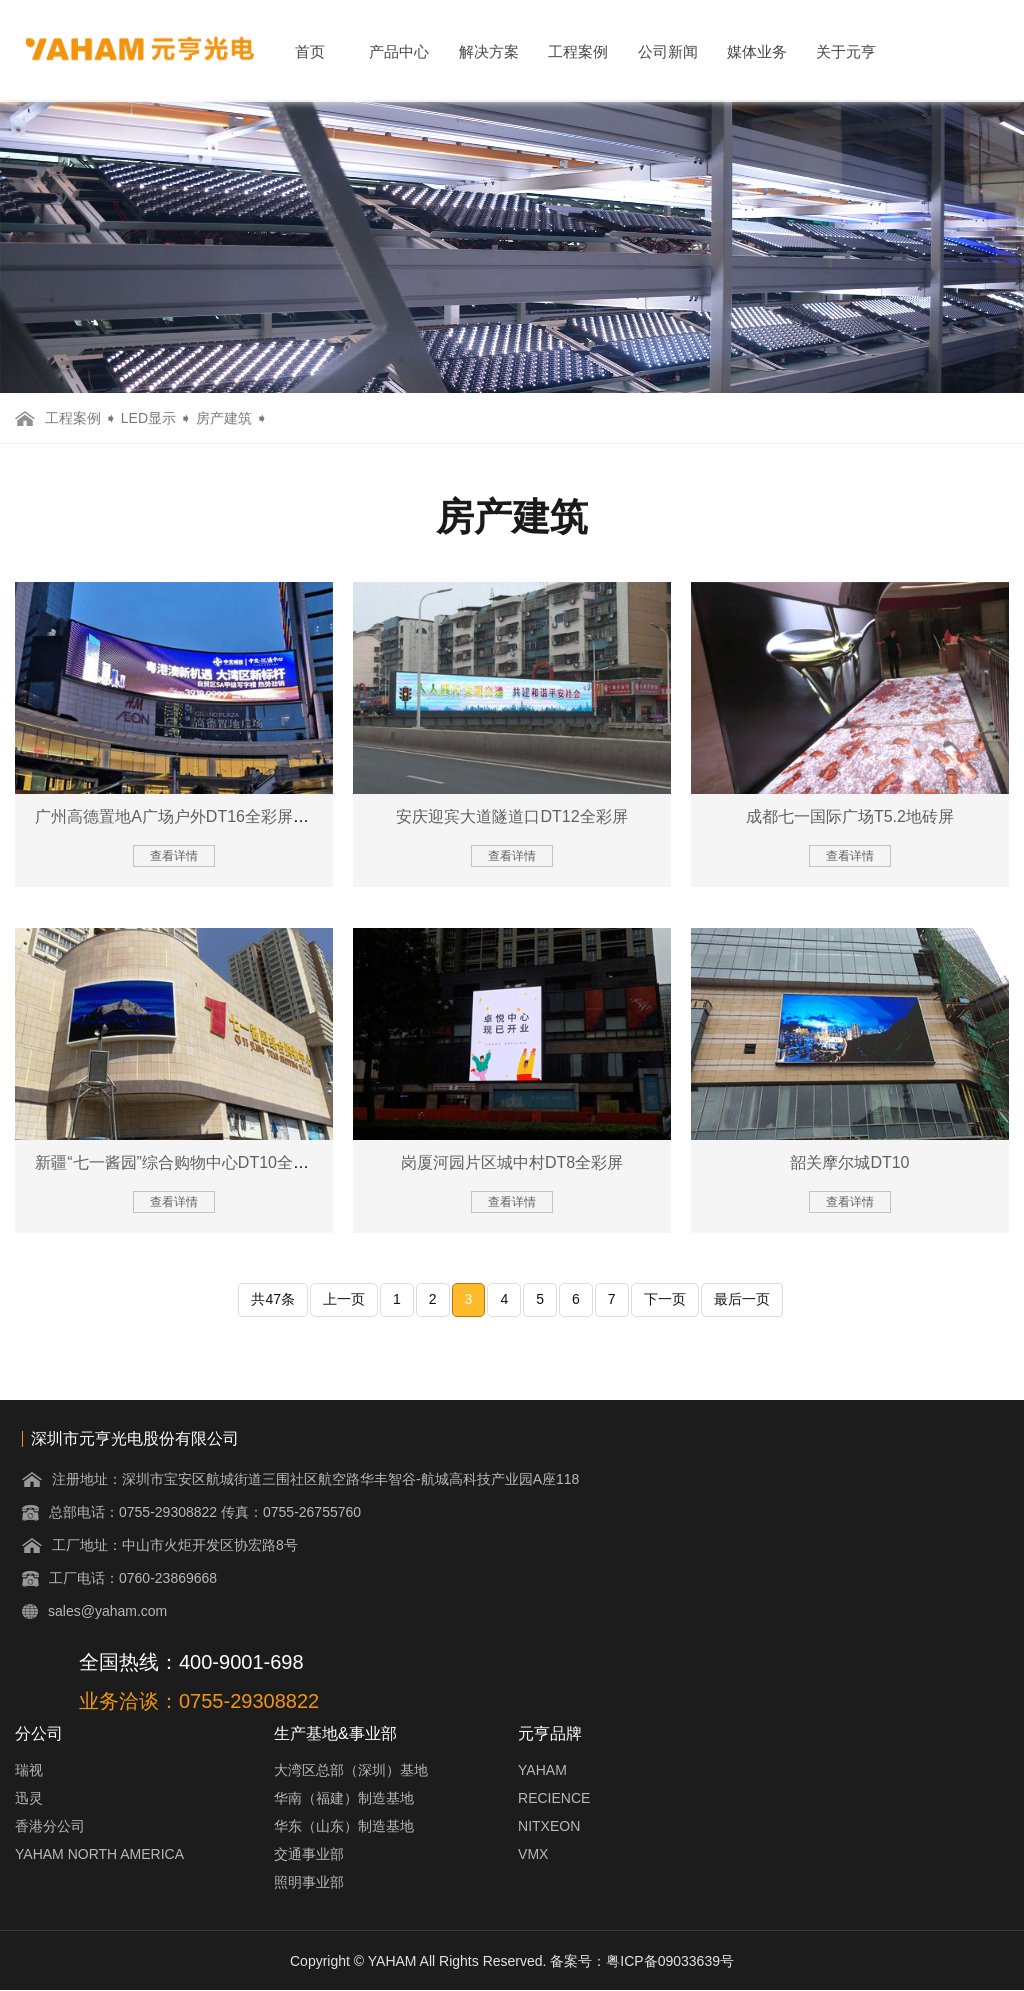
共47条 (273, 1299)
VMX (533, 1854)
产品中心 (399, 51)
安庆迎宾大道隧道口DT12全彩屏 (511, 816)
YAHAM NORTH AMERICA (99, 1854)
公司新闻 (668, 51)
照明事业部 (309, 1882)
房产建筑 (224, 418)
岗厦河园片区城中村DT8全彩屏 (512, 1162)
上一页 (344, 1299)
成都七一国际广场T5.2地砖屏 (850, 816)
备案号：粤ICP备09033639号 (642, 1961)
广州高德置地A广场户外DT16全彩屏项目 (180, 816)
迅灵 (29, 1798)
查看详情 (174, 856)
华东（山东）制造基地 (344, 1826)
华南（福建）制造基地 (344, 1798)
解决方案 (489, 51)
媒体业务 (757, 51)
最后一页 (742, 1299)
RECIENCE (554, 1798)
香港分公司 (50, 1826)
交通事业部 (309, 1854)
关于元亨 (846, 51)
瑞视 (29, 1770)
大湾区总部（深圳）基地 (351, 1770)
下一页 (665, 1299)
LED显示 (148, 418)
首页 (310, 51)
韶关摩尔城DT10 (849, 1162)
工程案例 (578, 51)
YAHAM (542, 1770)
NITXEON (549, 1826)
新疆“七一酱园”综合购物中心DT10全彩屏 (180, 1162)
